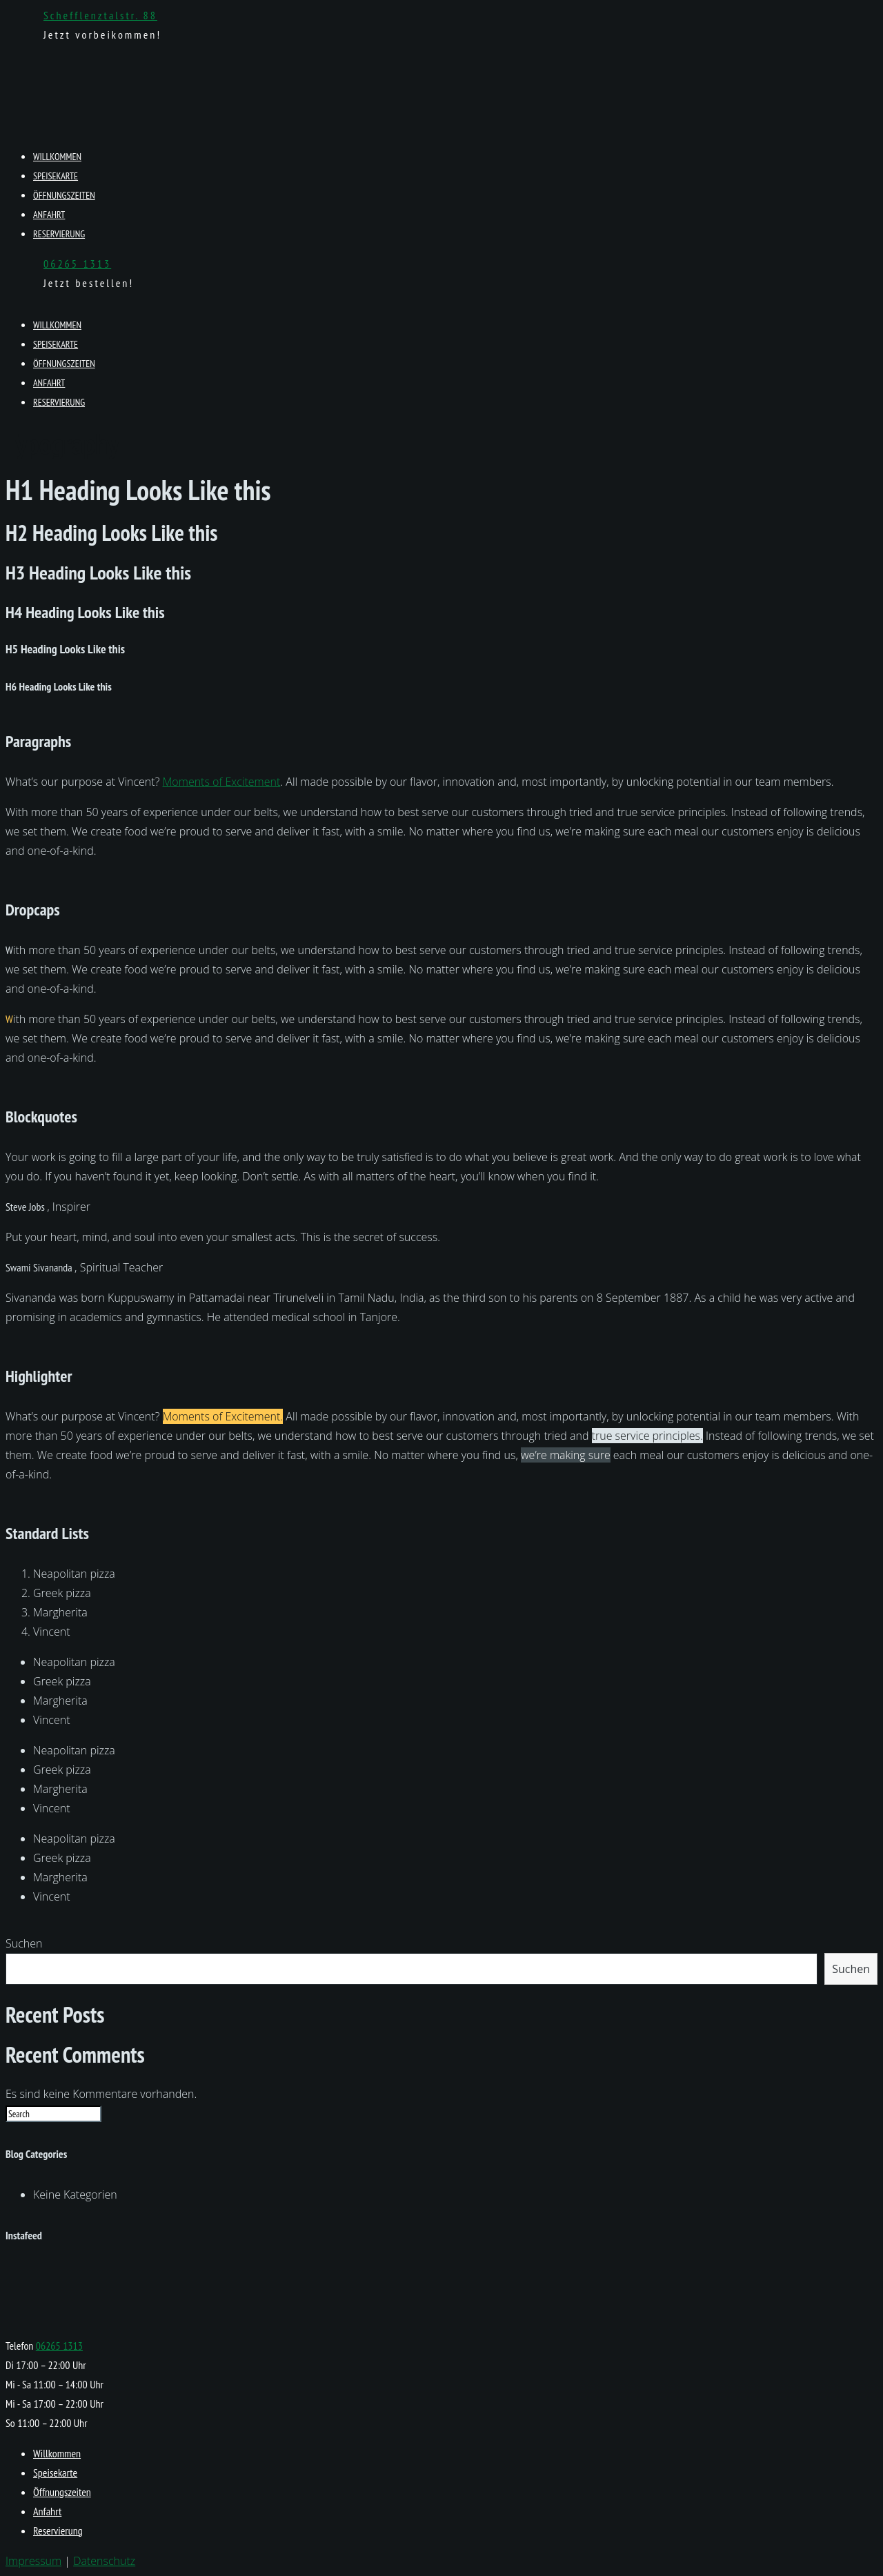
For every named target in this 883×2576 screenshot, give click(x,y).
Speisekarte (55, 176)
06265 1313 (77, 263)
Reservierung (59, 234)
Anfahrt (49, 214)
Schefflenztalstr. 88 (100, 15)
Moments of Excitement (222, 781)
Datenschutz (104, 2560)
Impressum (33, 2560)
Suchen (24, 1943)
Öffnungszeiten (64, 195)
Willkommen (57, 156)
